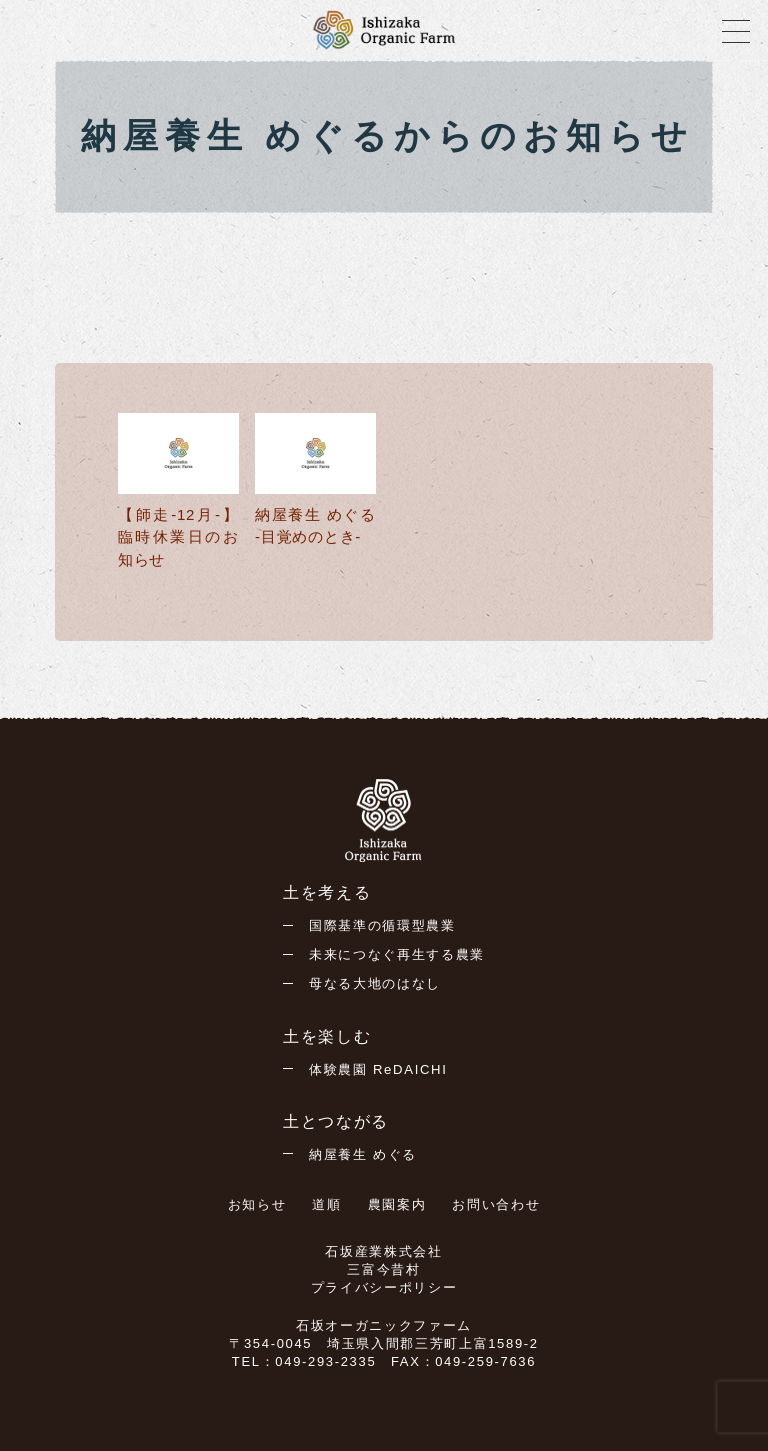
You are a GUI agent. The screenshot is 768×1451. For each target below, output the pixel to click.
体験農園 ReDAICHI (378, 1069)
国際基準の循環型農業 (382, 925)
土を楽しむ (327, 1036)
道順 (326, 1204)
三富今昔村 (383, 1269)
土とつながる (336, 1121)
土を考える (327, 892)
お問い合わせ (496, 1204)
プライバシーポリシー (384, 1287)
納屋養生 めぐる (363, 1154)
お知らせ (257, 1204)
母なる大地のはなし (375, 983)
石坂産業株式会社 (383, 1251)
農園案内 (397, 1204)
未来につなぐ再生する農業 (397, 954)
